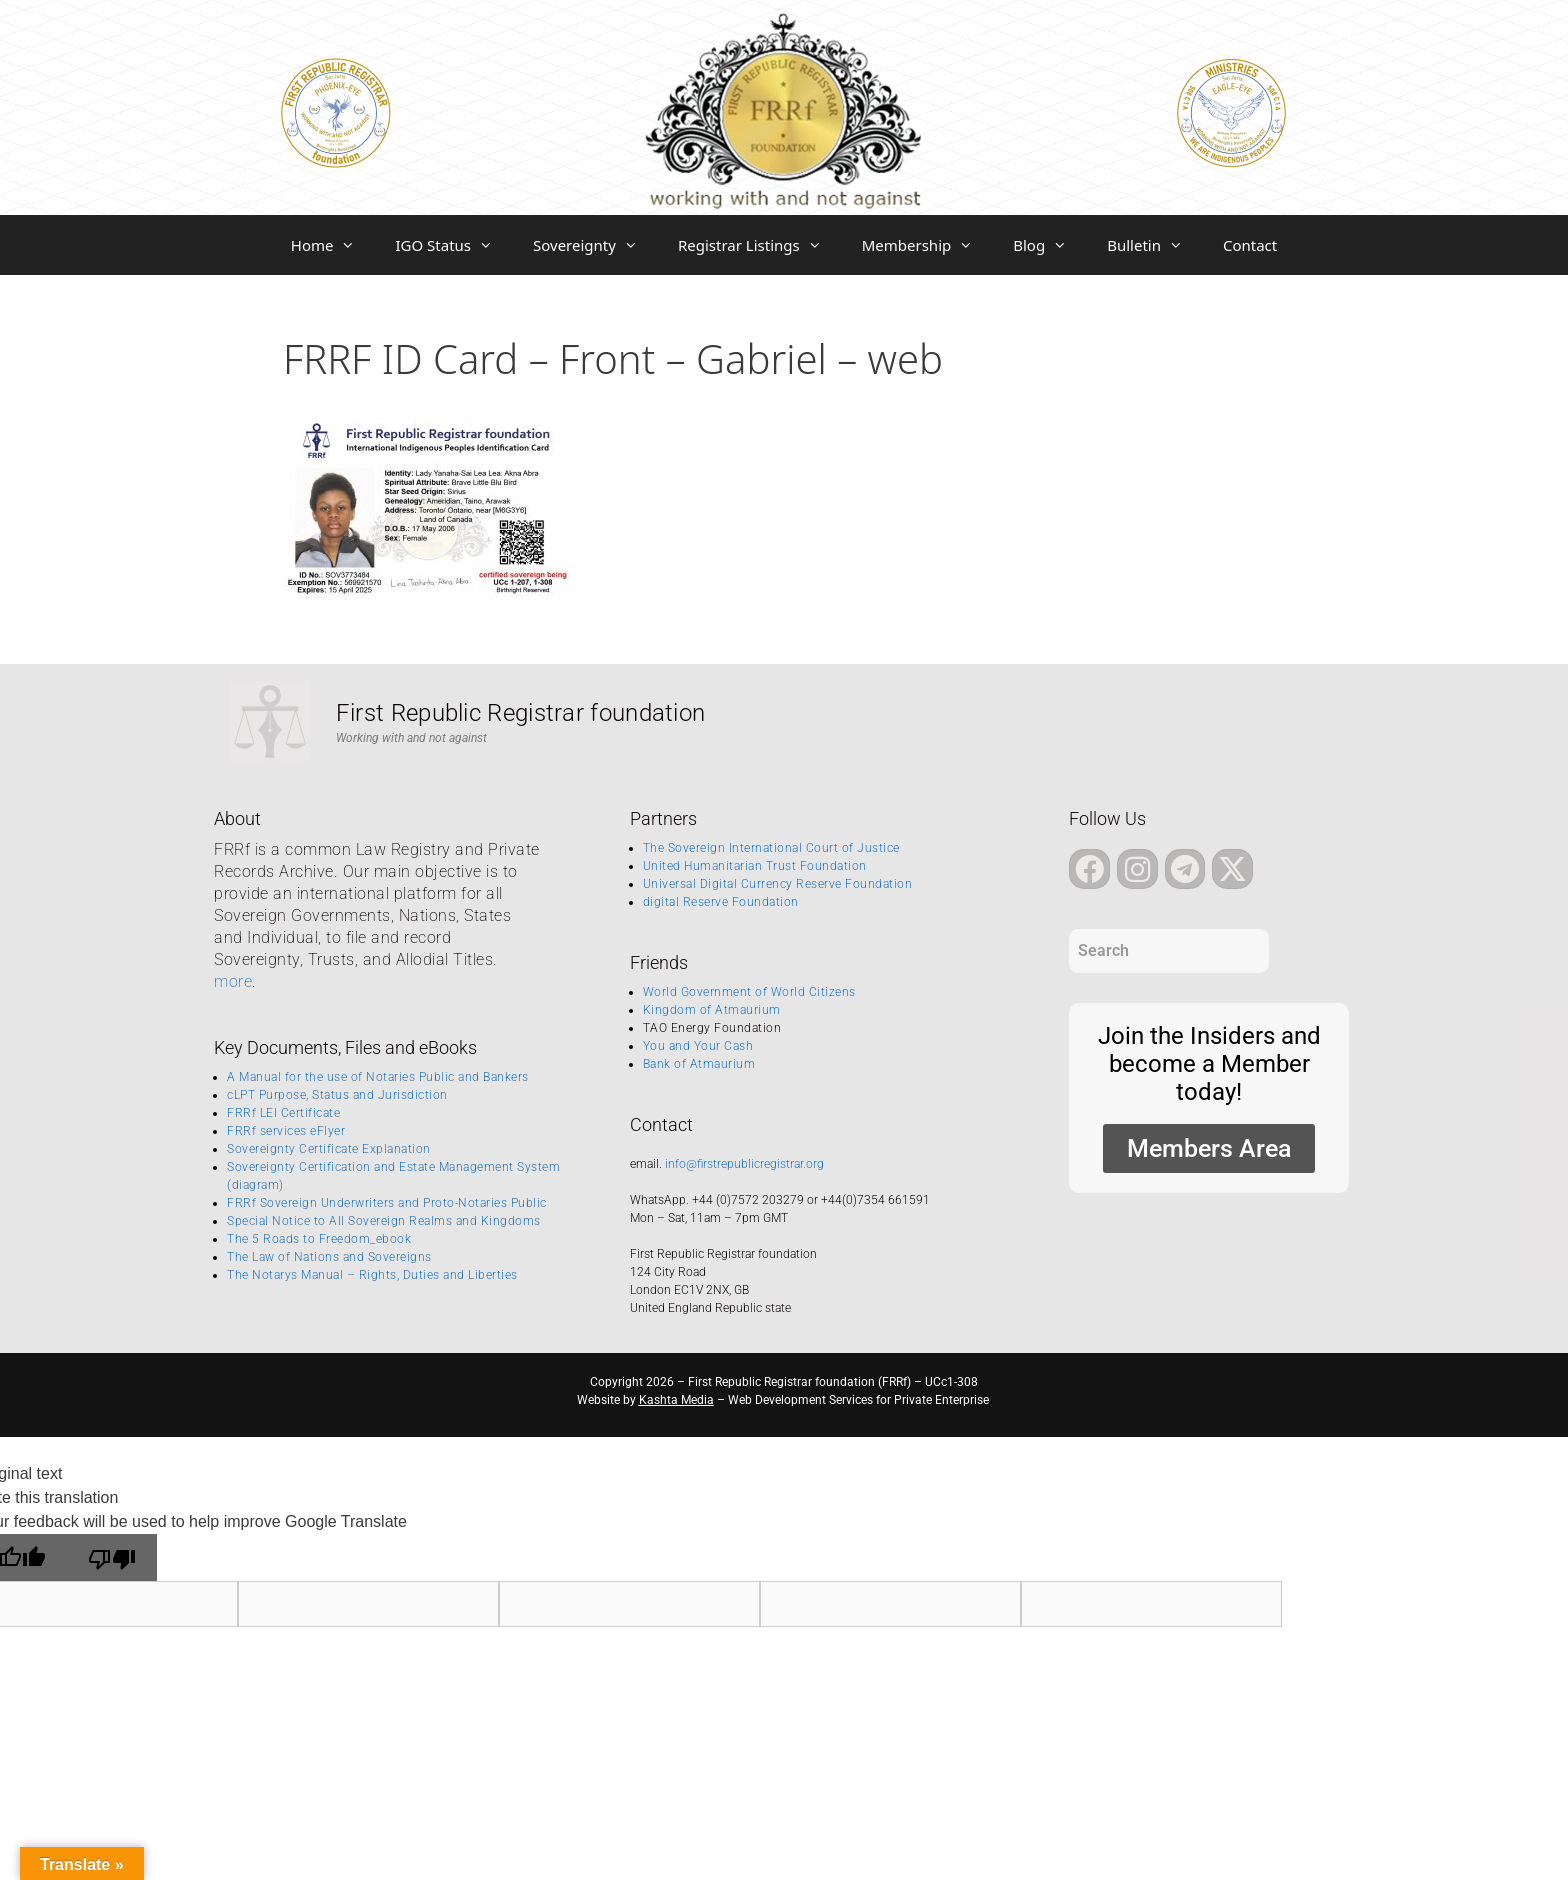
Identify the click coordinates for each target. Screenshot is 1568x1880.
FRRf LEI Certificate (283, 1113)
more (233, 981)
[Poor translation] (112, 1558)
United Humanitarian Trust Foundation (755, 866)
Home (333, 245)
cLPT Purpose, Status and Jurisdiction (337, 1095)
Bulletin (1155, 245)
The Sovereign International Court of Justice (771, 848)
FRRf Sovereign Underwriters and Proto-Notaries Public (387, 1203)
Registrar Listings (760, 245)
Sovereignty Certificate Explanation (329, 1149)
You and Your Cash (698, 1046)
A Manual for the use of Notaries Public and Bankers (378, 1077)
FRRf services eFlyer (286, 1131)
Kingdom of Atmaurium (712, 1010)
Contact (1250, 245)
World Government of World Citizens (749, 992)
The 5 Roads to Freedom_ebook (319, 1239)
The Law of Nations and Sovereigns (329, 1257)
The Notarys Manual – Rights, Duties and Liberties (372, 1275)
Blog (1050, 245)
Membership (928, 245)
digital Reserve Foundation (721, 902)
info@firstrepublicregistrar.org (744, 1164)
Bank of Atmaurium (699, 1064)
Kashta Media (676, 1400)
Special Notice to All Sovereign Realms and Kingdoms (384, 1221)
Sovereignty (595, 245)
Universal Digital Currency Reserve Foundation (778, 884)
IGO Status (454, 245)
